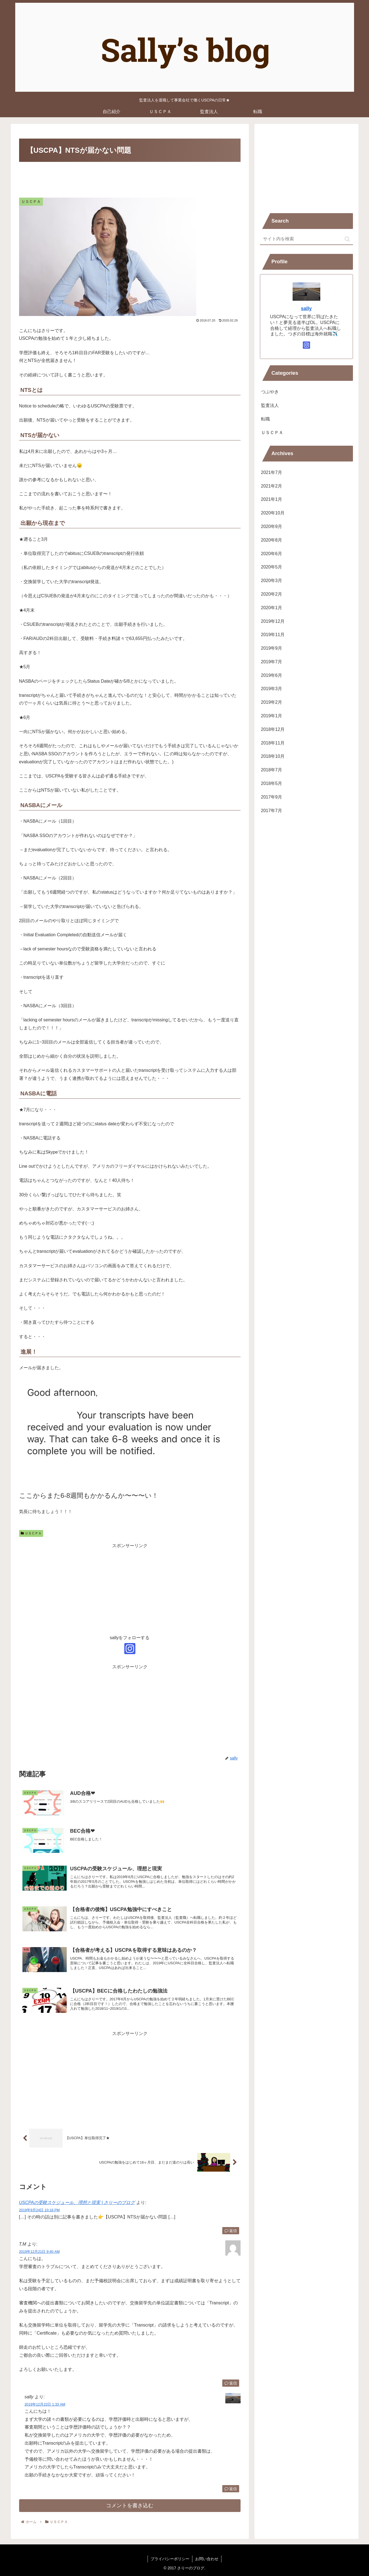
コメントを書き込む (129, 2505)
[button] (347, 239)
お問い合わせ (206, 2559)
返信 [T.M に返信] (231, 2383)
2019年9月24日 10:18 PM (39, 2210)
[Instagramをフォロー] (129, 1648)
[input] (306, 239)
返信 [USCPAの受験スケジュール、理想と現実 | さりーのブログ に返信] (231, 2230)
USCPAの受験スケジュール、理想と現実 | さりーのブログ (77, 2202)
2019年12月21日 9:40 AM (39, 2251)
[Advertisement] (130, 178)
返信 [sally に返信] (231, 2488)
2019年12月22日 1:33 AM (45, 2404)
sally (306, 308)
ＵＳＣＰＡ (31, 1533)
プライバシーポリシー (170, 2559)
